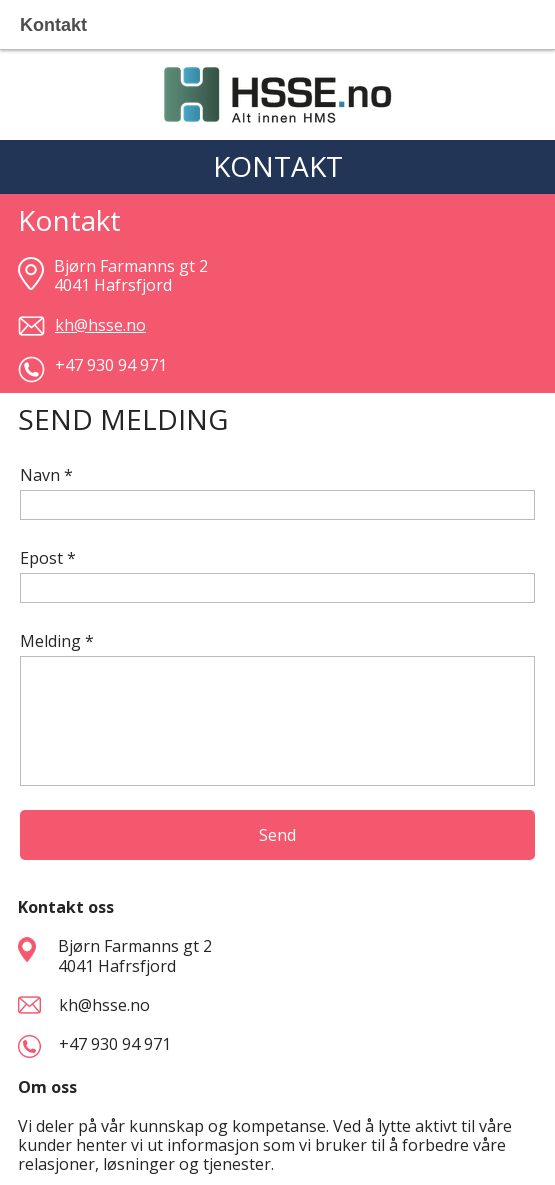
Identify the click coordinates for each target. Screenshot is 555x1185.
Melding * (57, 641)
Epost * (48, 558)
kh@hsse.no (100, 1005)
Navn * (46, 475)
